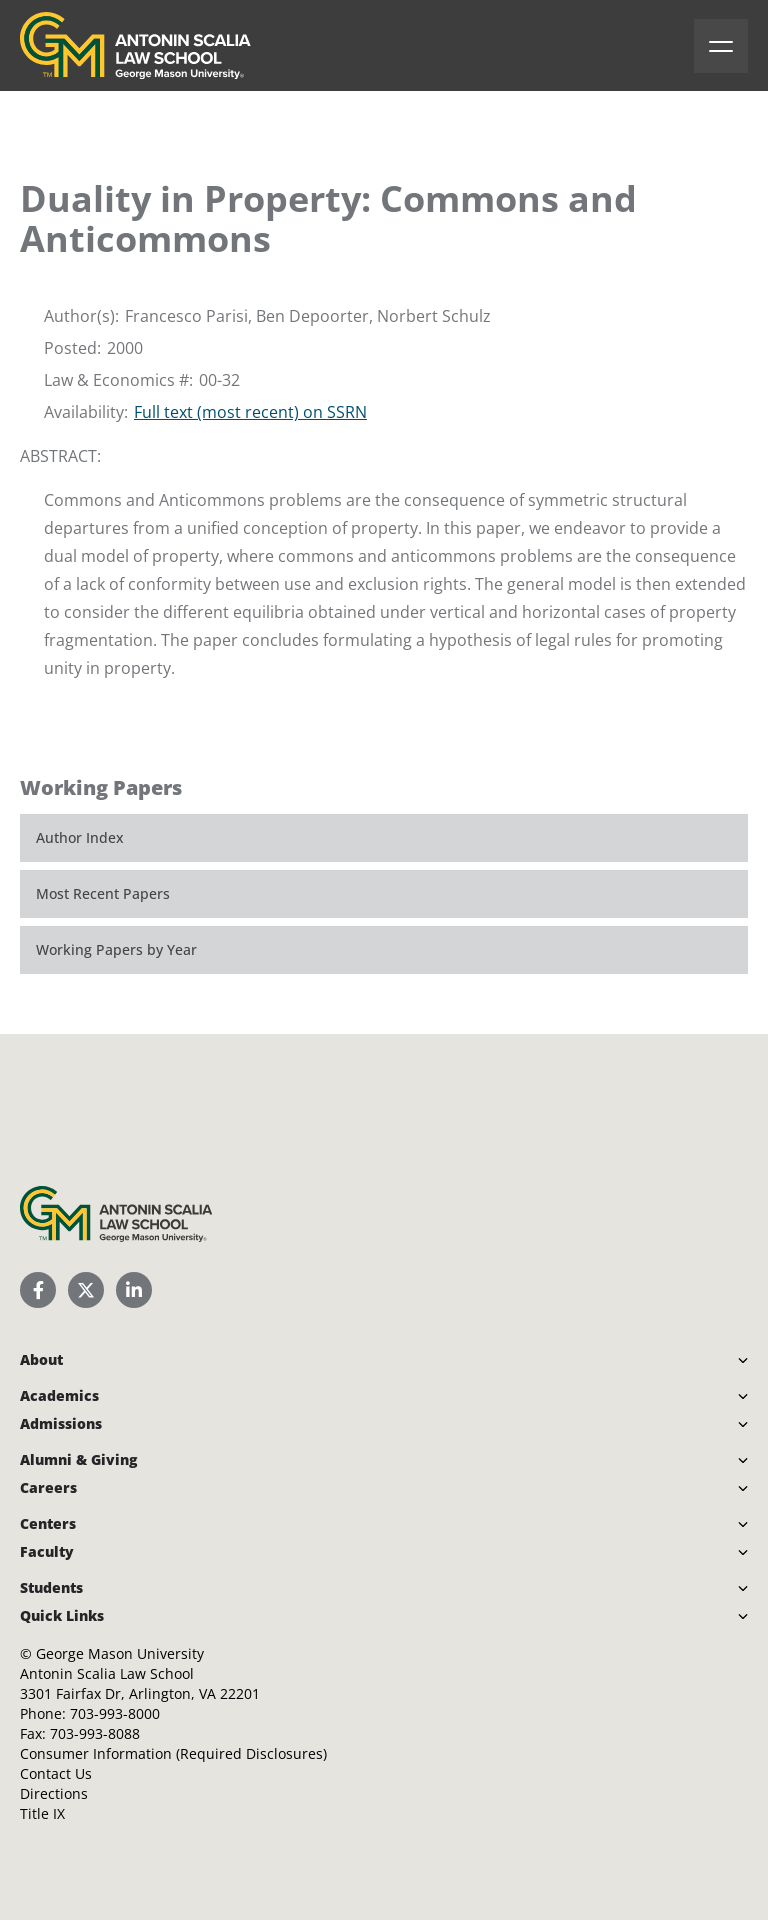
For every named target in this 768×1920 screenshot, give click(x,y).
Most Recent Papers (103, 893)
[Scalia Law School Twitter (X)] (86, 1290)
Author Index (80, 837)
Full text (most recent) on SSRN (250, 412)
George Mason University (120, 1653)
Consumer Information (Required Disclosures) (173, 1753)
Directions (54, 1793)
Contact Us (56, 1773)
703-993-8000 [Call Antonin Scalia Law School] (115, 1713)
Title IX (42, 1813)
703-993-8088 (95, 1733)
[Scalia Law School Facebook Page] (38, 1290)
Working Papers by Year (116, 949)
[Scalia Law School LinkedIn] (134, 1290)
